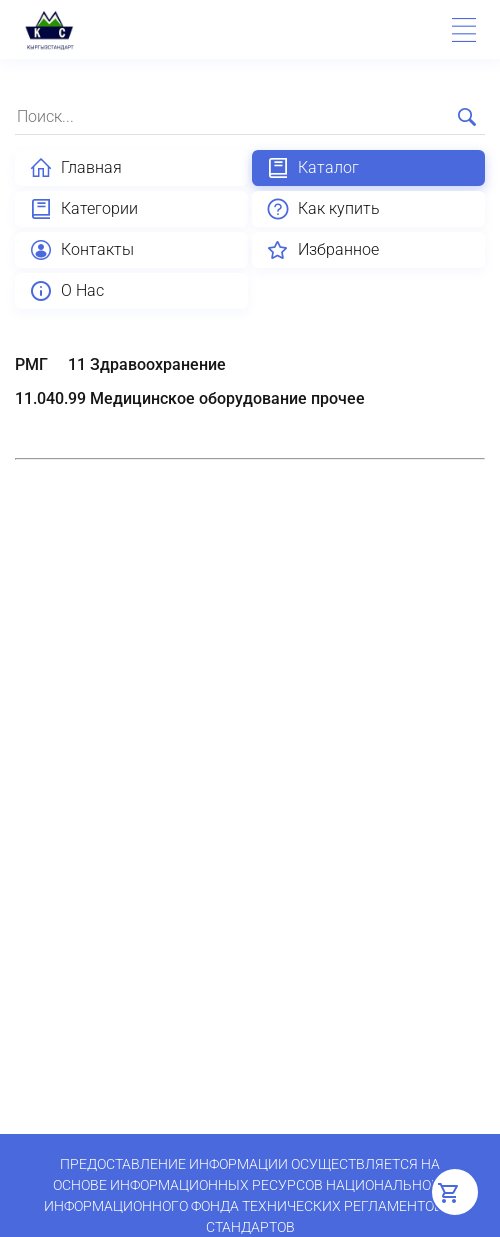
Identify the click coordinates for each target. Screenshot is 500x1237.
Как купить (323, 209)
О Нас (66, 291)
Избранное (322, 250)
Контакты (81, 250)
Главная (75, 168)
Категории (83, 209)
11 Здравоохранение (147, 364)
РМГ (31, 364)
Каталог (312, 168)
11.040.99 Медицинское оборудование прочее (190, 398)
